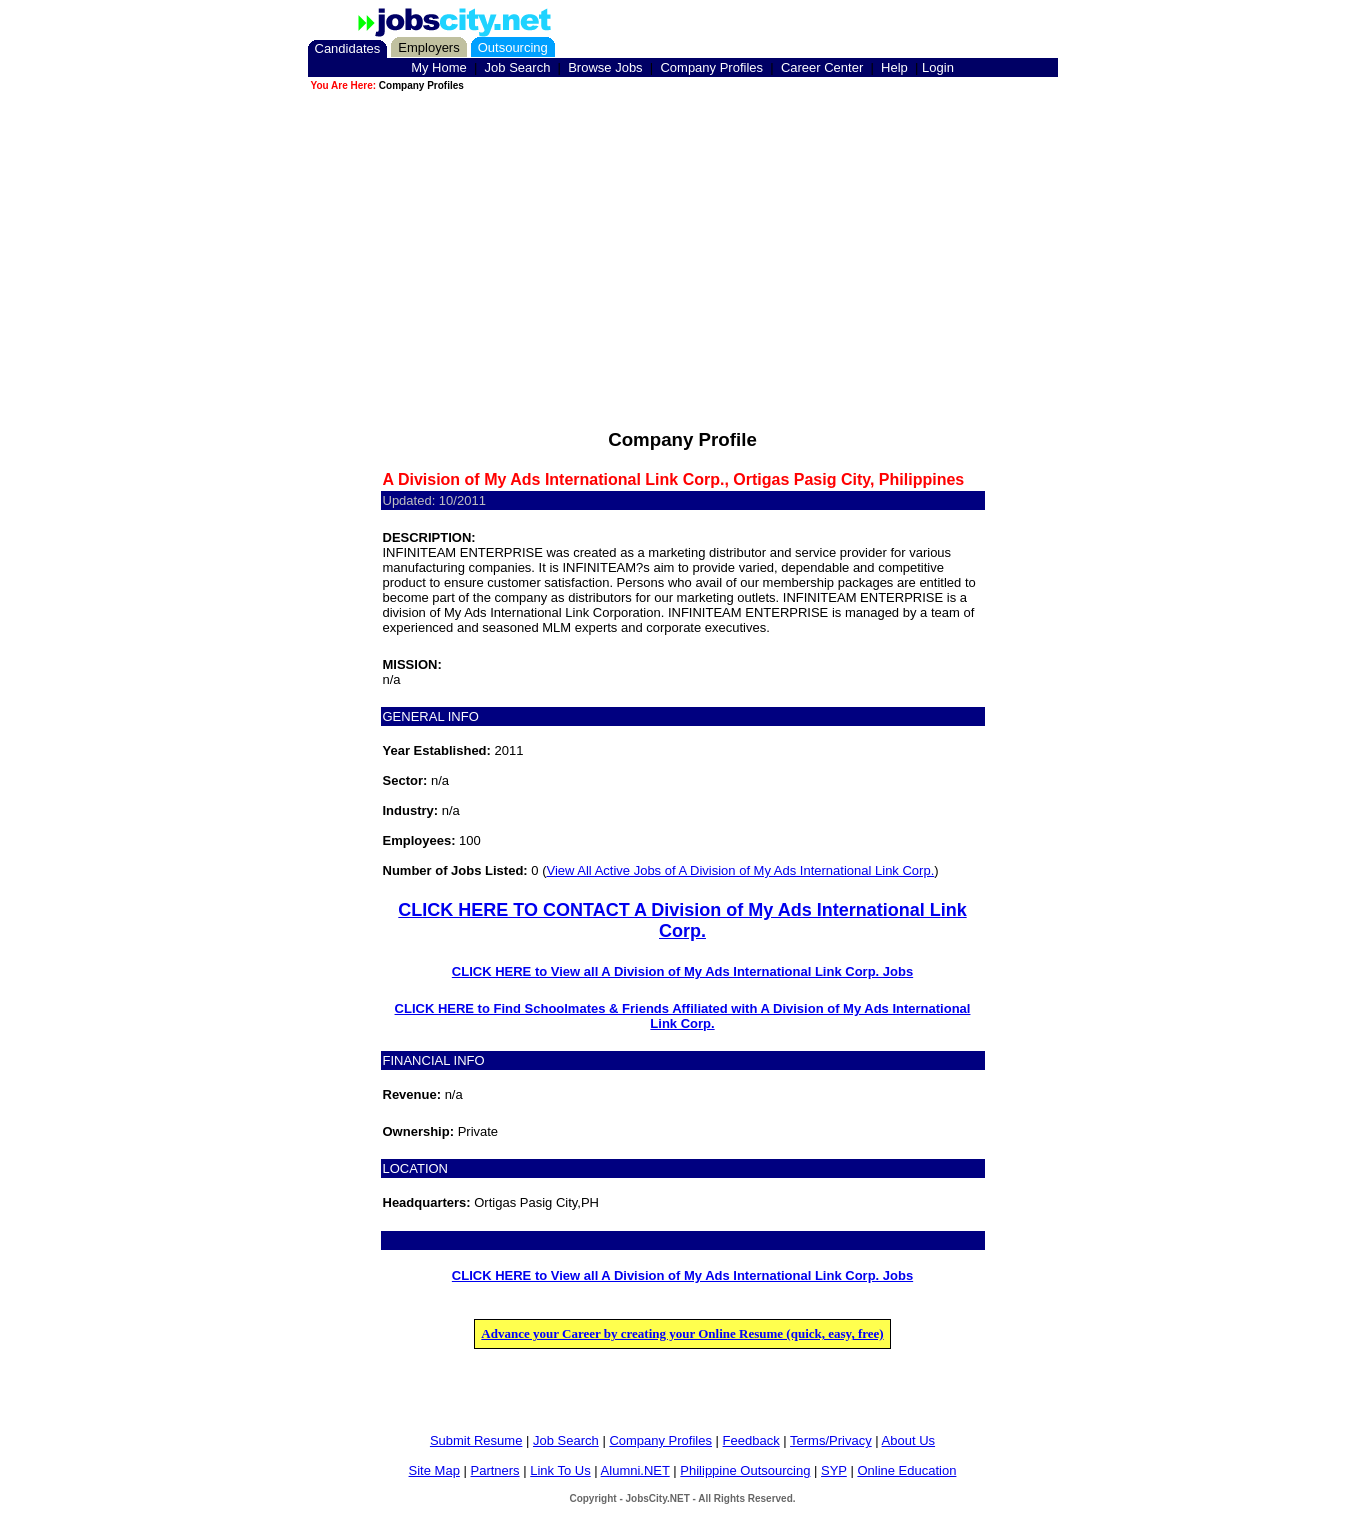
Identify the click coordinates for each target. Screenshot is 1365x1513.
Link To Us (560, 1470)
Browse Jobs (605, 67)
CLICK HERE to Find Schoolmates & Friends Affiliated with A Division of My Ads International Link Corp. (683, 1016)
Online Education (906, 1470)
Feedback (751, 1440)
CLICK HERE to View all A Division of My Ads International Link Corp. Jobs (682, 971)
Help (894, 67)
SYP (834, 1470)
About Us (908, 1440)
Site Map (434, 1470)
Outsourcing (513, 47)
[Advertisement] (683, 234)
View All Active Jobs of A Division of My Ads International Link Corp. (740, 870)
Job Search (518, 67)
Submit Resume (476, 1440)
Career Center (822, 67)
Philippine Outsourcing (745, 1470)
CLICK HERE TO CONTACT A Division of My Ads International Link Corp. (682, 920)
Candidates (348, 48)
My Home (439, 67)
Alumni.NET (635, 1470)
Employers (428, 47)
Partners (494, 1470)
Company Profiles (711, 67)
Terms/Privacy (831, 1440)
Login (938, 67)
